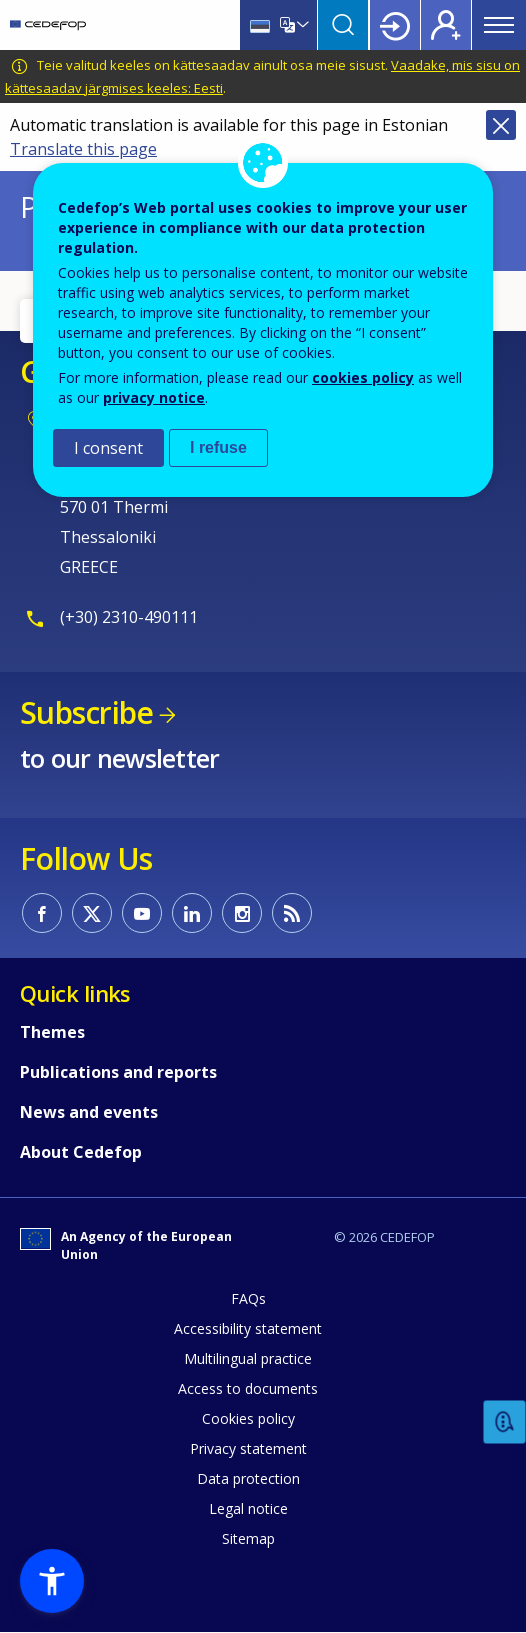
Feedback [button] (505, 1422)
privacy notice (154, 397)
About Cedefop (81, 1152)
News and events (89, 1112)
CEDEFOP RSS (292, 913)
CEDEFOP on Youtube (142, 913)
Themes (52, 1032)
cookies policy (363, 377)
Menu (499, 25)
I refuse (218, 447)
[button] (52, 1581)
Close (501, 125)
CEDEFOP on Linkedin (192, 913)
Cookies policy (248, 1418)
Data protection (248, 1478)
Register (446, 25)
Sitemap (248, 1538)
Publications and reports (118, 1072)
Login (395, 25)
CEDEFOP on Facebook (42, 913)
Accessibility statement (248, 1328)
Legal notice (248, 1508)
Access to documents (248, 1388)
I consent (108, 448)
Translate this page (83, 149)
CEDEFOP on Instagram (242, 913)
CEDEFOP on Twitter (92, 913)
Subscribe (86, 712)
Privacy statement (248, 1448)
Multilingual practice (248, 1358)
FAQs (248, 1298)
